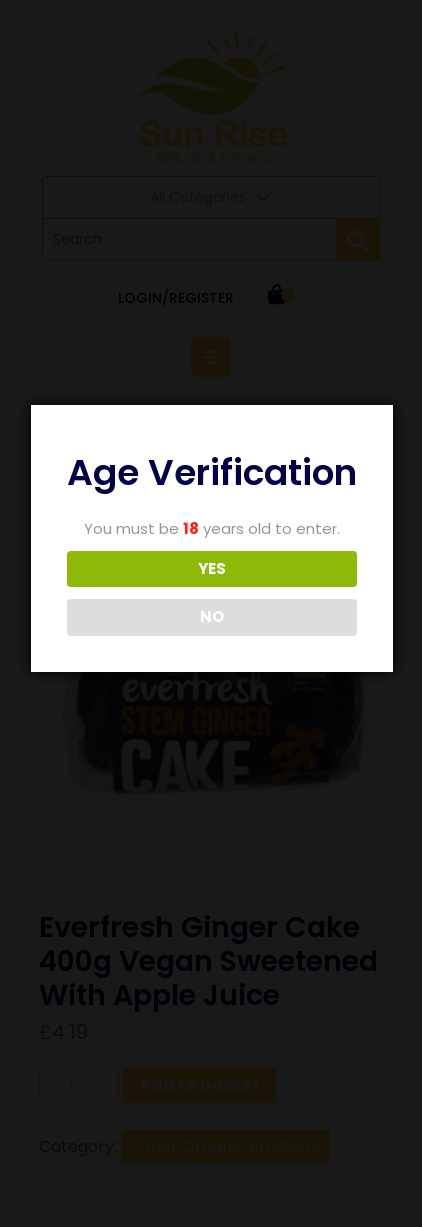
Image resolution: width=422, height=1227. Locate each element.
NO (212, 616)
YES (212, 568)
